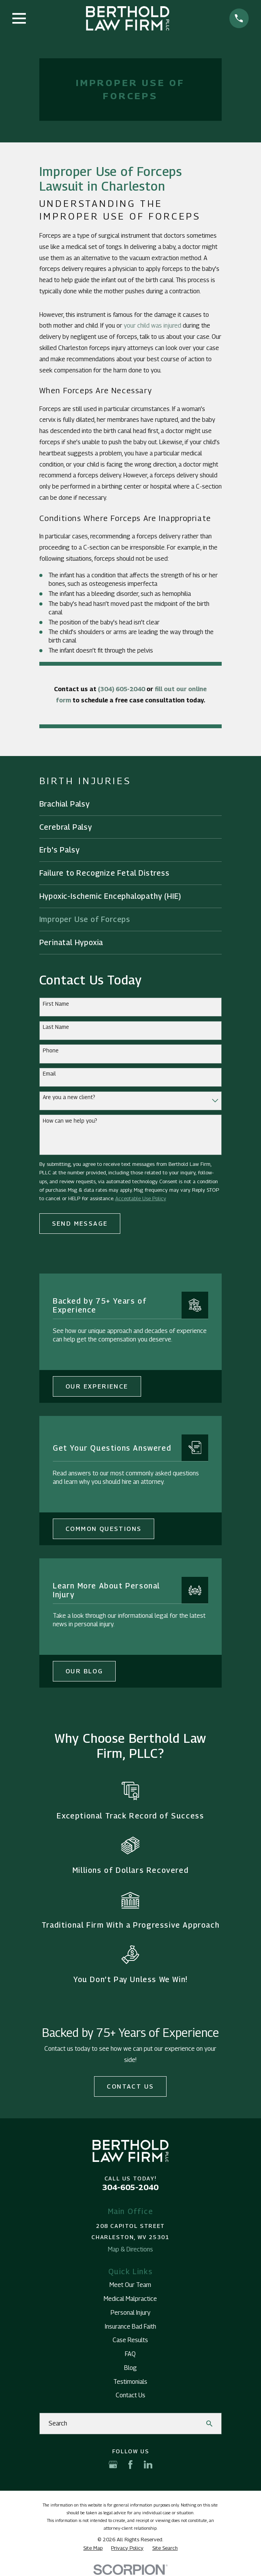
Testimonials (130, 2381)
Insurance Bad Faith (130, 2326)
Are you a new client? (69, 1097)
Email (49, 1074)
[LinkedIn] (148, 2464)
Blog (130, 2367)
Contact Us (130, 2086)
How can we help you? (70, 1121)
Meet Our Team (130, 2284)
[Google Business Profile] (113, 2464)
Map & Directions (130, 2249)
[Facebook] (130, 2464)
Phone (51, 1050)
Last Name (56, 1027)
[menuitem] (130, 804)
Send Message (80, 1223)
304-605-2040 (130, 2187)
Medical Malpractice (130, 2298)
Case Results (130, 2340)
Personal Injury (130, 2312)
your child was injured (152, 325)
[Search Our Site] (209, 2423)
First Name (56, 1004)
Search (58, 2423)
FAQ (130, 2354)
